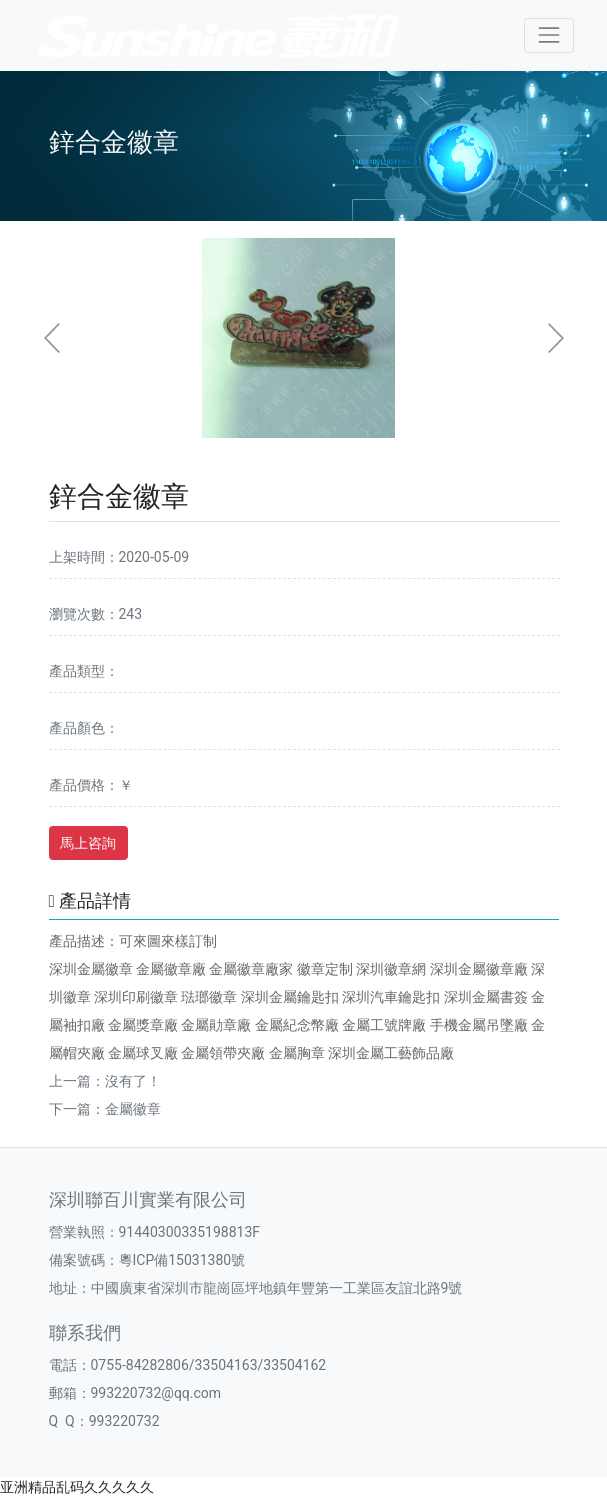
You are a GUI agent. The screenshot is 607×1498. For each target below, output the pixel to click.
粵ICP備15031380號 (182, 1260)
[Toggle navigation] (548, 35)
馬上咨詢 (88, 843)
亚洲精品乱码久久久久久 (77, 1487)
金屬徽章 (133, 1109)
